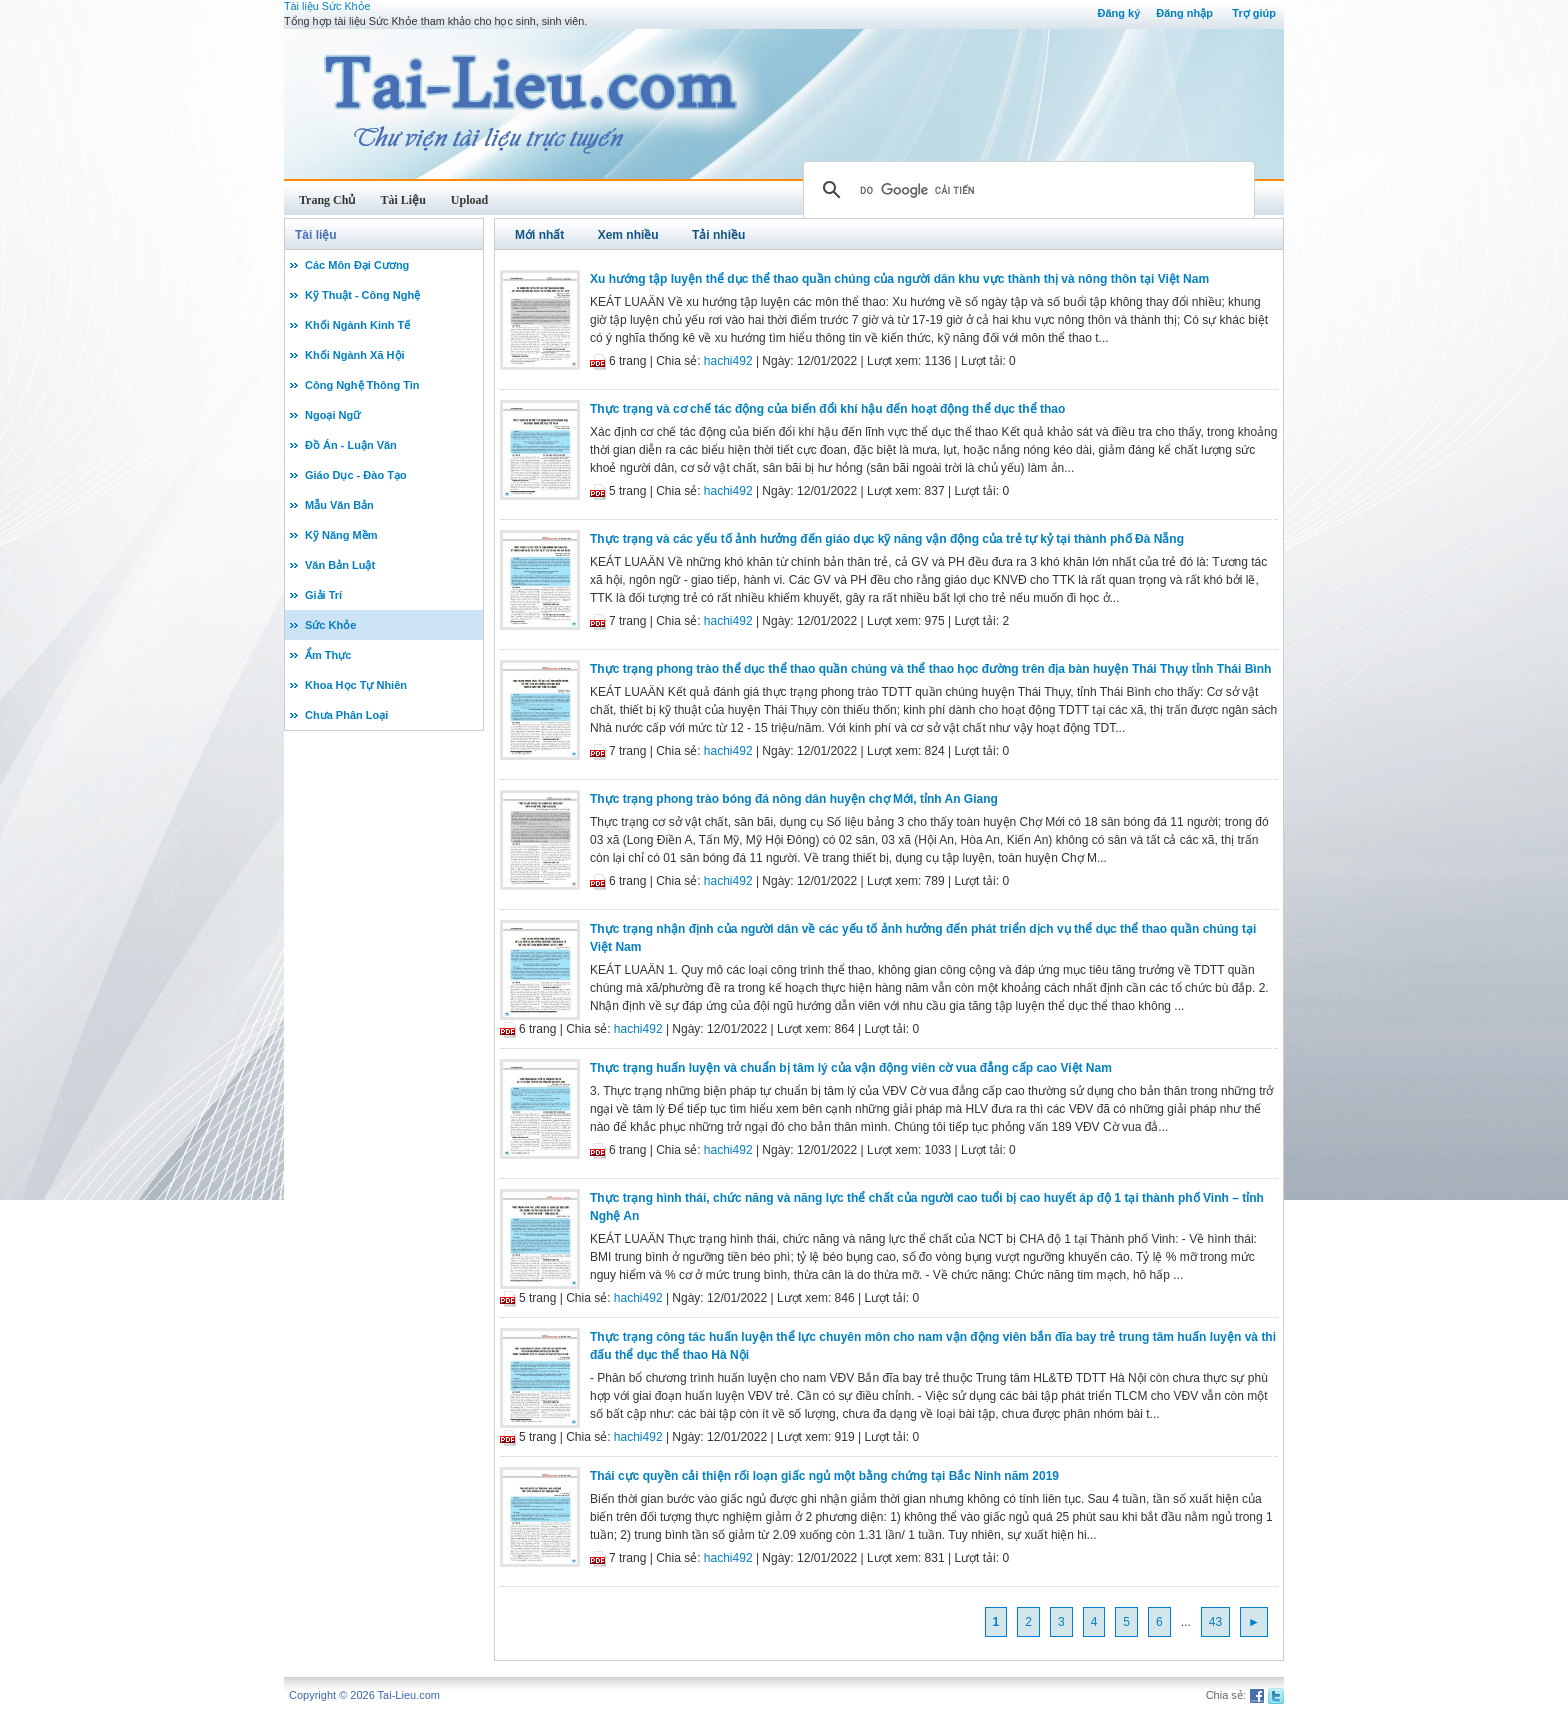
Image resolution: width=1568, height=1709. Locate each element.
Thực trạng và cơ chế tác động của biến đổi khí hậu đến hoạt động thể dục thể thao (827, 409)
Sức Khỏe (330, 625)
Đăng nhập (1184, 13)
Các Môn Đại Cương (357, 265)
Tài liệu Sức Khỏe (327, 6)
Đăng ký (1118, 13)
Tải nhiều (718, 235)
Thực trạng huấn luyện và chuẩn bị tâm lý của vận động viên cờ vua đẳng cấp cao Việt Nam (851, 1068)
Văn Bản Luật (340, 565)
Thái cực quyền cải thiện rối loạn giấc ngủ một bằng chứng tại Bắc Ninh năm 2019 (824, 1476)
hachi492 (728, 361)
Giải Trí (323, 595)
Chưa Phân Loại (346, 715)
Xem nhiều (628, 235)
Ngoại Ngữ (332, 415)
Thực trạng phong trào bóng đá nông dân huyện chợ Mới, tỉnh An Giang (794, 799)
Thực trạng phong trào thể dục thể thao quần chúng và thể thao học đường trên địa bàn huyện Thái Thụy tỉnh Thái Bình (930, 669)
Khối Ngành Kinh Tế (357, 325)
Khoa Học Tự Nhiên (356, 685)
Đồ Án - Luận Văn (351, 445)
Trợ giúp (1254, 13)
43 (1215, 1622)
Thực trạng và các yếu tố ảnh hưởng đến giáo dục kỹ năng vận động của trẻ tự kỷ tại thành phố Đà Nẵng (887, 539)
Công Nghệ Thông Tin (362, 385)
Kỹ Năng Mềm (341, 535)
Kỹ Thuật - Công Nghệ (362, 295)
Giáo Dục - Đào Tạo (356, 475)
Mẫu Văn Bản (339, 505)
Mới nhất (539, 235)
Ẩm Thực (328, 655)
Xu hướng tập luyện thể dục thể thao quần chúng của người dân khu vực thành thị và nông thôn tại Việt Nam (899, 279)
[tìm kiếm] (1026, 190)
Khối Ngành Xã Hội (355, 355)
